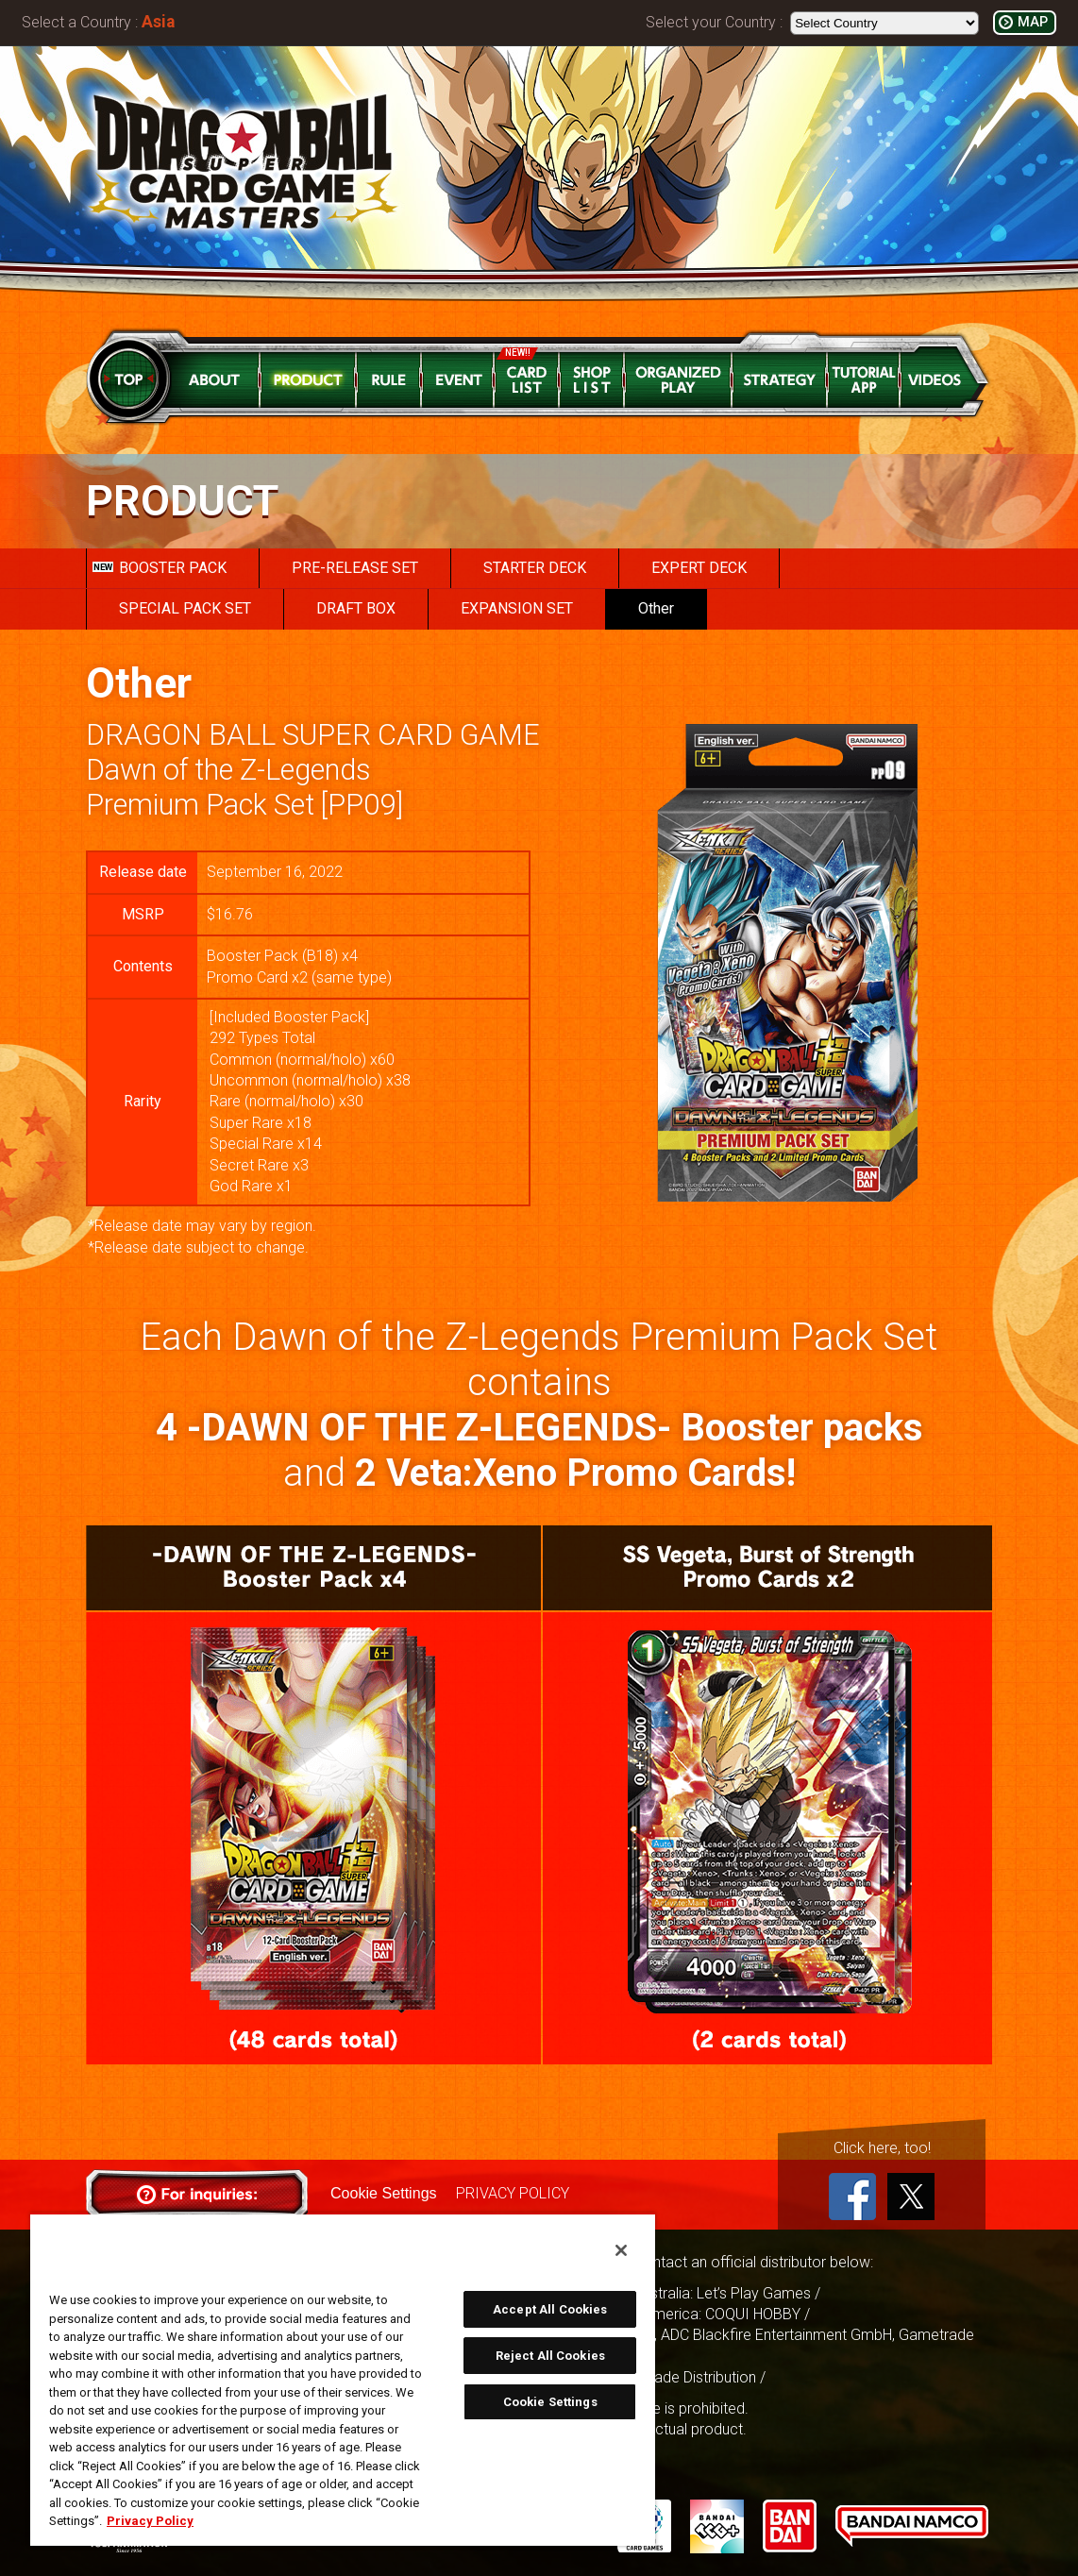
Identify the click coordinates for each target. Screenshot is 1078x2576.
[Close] (621, 2250)
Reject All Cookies (550, 2356)
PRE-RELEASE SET (355, 568)
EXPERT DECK (699, 568)
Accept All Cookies (550, 2309)
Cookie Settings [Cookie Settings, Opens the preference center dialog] (550, 2402)
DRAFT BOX (356, 608)
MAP (1033, 22)
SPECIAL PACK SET (185, 608)
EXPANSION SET (517, 608)
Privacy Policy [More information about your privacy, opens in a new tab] (150, 2521)
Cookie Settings (383, 2193)
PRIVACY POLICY (511, 2193)
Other (656, 608)
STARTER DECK (534, 568)
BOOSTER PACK (160, 568)
